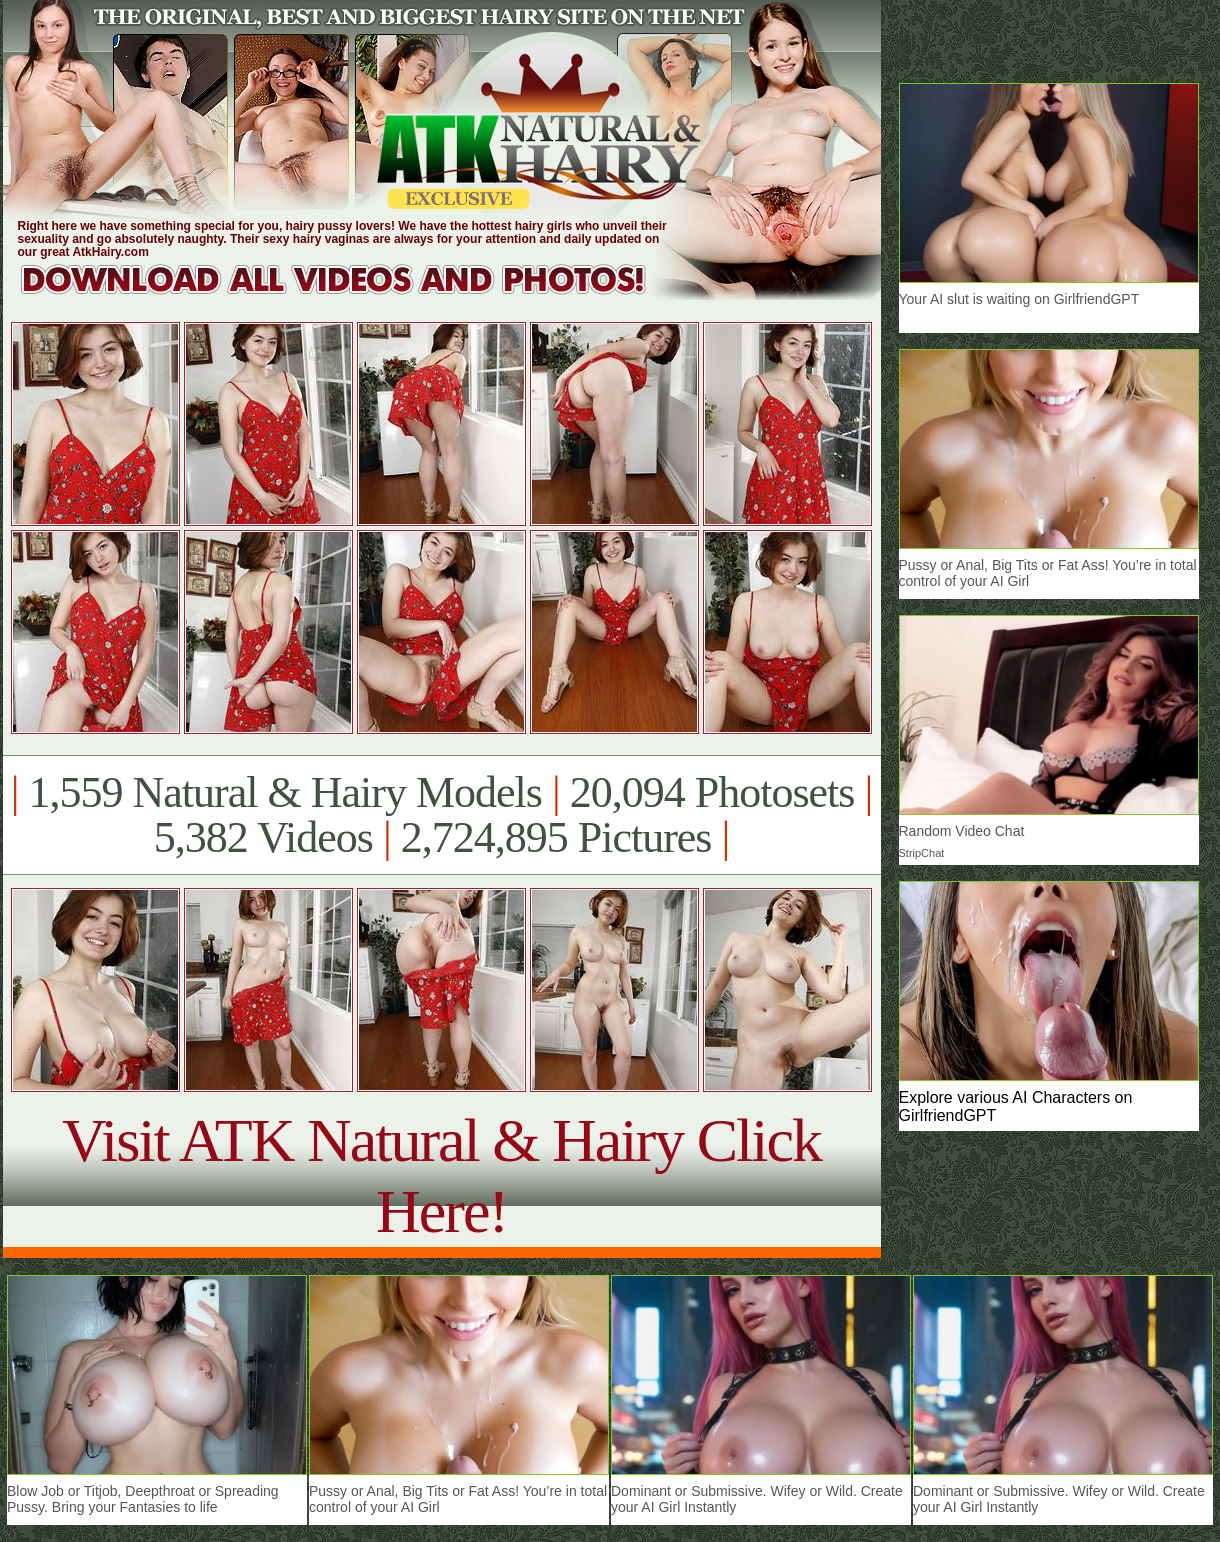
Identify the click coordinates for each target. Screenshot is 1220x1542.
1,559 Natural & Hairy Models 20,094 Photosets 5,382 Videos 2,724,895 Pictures (441, 815)
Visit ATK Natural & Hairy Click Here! (441, 1175)
